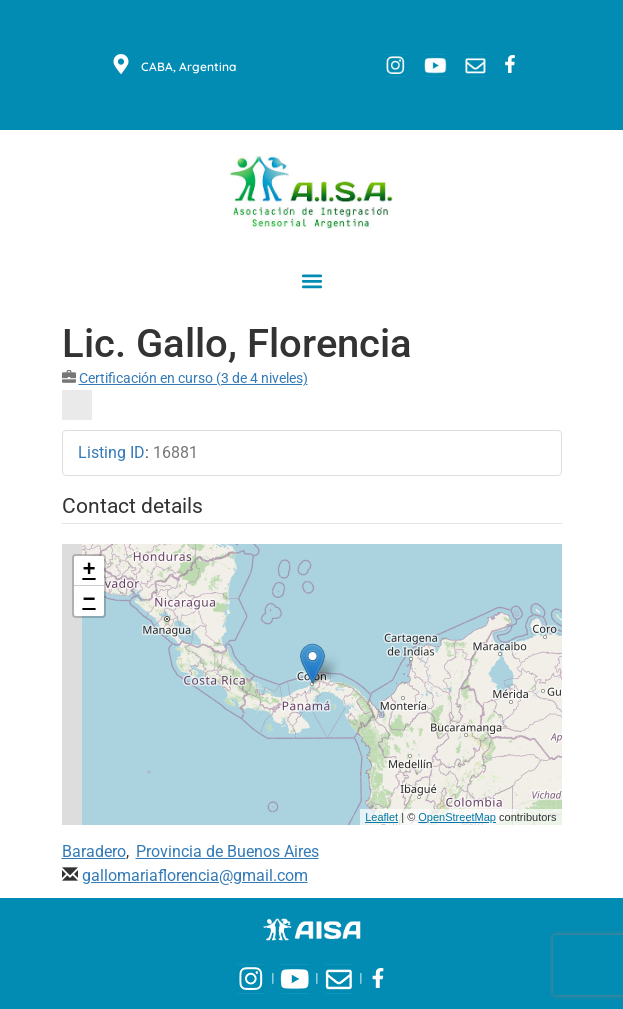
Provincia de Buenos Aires (227, 851)
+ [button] (88, 571)
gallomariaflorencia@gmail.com (195, 875)
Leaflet (381, 817)
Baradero (94, 851)
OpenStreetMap (457, 817)
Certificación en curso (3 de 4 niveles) (193, 378)
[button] (311, 280)
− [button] (88, 601)
